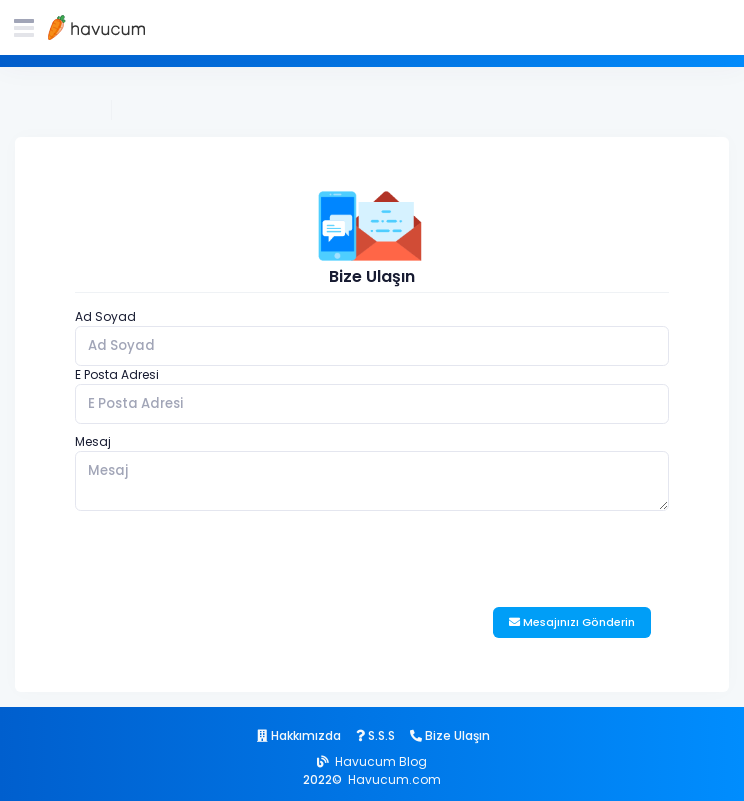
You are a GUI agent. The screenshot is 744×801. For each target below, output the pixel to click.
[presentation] (227, 559)
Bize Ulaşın (155, 109)
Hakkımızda (299, 735)
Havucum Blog (381, 761)
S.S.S (375, 735)
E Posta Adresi (117, 374)
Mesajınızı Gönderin (572, 622)
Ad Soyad (105, 316)
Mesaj (93, 441)
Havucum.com (394, 779)
